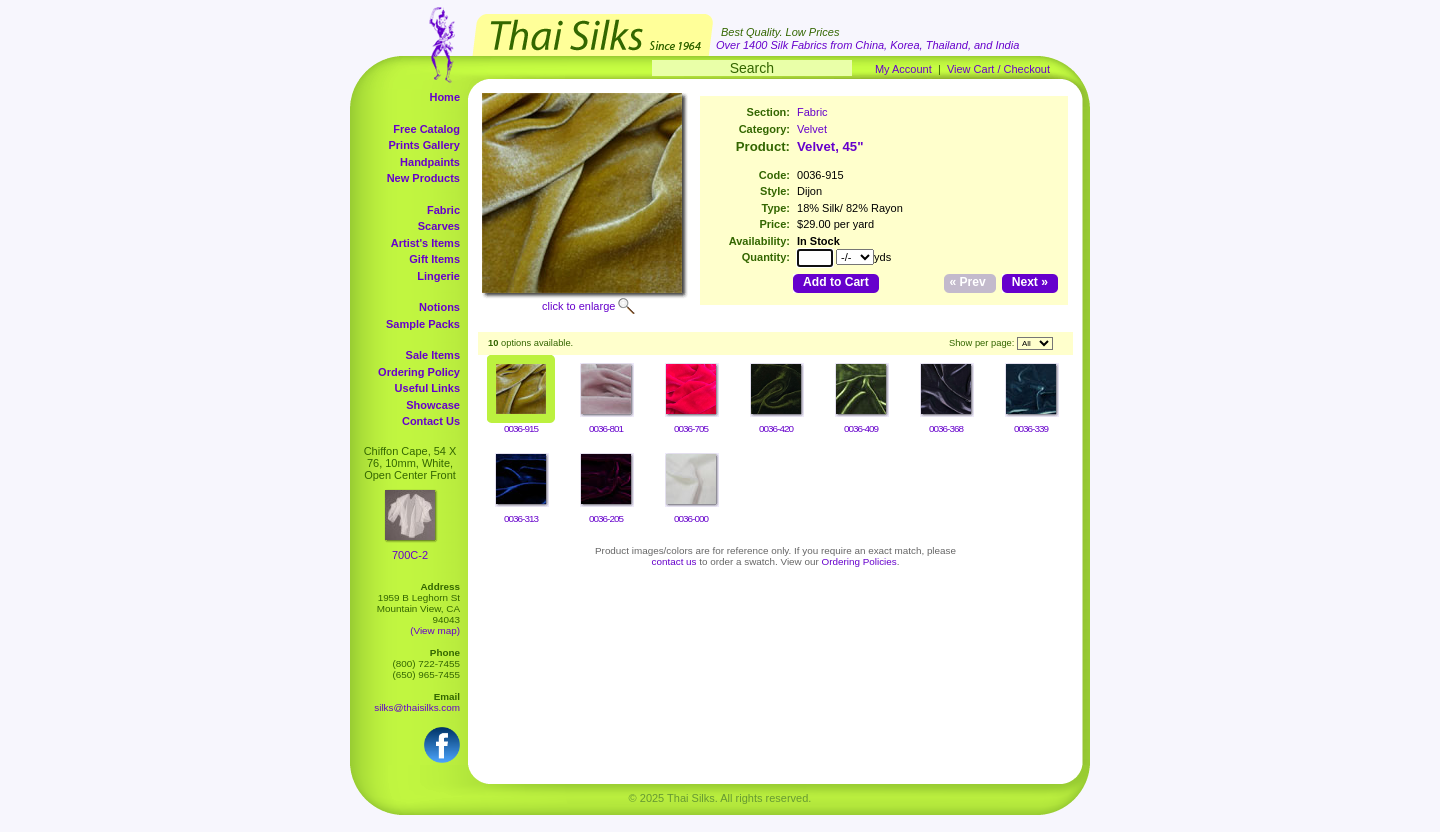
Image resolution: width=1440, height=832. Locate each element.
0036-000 (691, 518)
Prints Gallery (424, 145)
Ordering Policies (859, 561)
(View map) (435, 630)
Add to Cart (836, 282)
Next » (1030, 282)
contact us (674, 561)
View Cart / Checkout (998, 69)
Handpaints (430, 162)
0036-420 (776, 428)
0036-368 (946, 428)
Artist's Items (425, 243)
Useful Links (427, 388)
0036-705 (691, 428)
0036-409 (861, 428)
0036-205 (606, 518)
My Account (903, 69)
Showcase (433, 405)
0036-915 (521, 428)
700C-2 (410, 555)
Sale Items (433, 355)
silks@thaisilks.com (417, 707)
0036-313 (521, 518)
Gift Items (434, 259)
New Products (423, 178)
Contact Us (431, 421)
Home (444, 97)
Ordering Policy (419, 372)
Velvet (812, 129)
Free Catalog (426, 129)
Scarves (439, 226)
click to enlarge (578, 306)
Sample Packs (423, 324)
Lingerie (438, 276)
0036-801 (606, 428)
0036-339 (1031, 428)
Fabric (443, 210)
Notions (439, 307)
